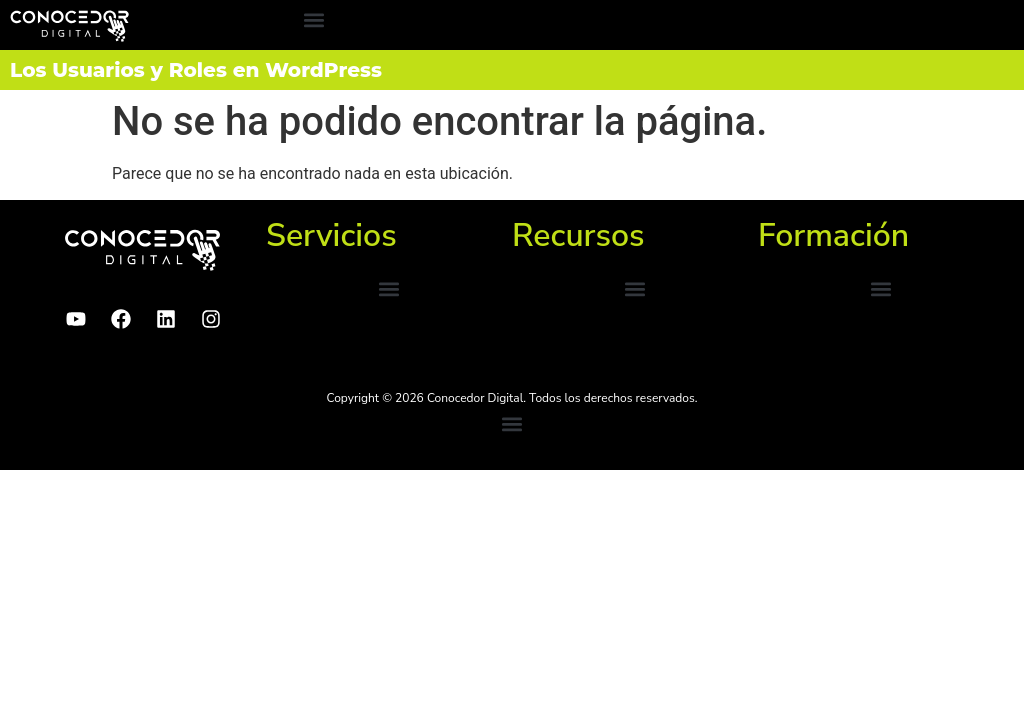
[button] (313, 20)
